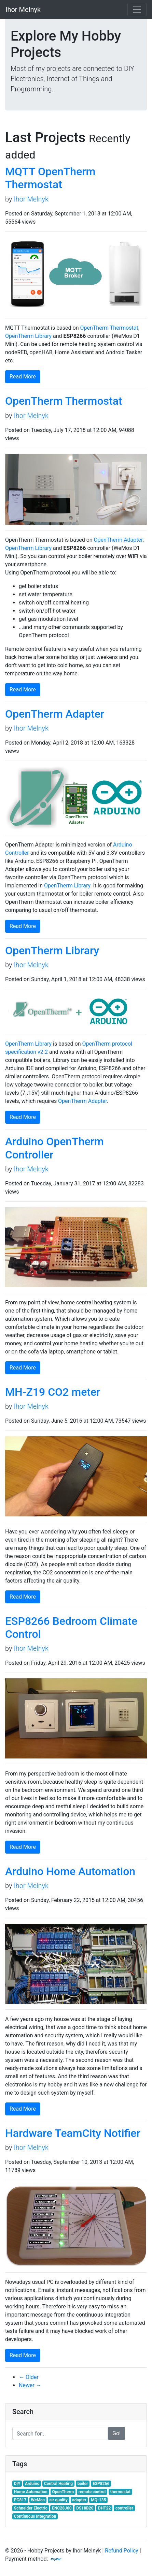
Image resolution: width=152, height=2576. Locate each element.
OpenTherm (63, 2491)
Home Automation (30, 2491)
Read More (23, 376)
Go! (116, 2433)
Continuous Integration (35, 2516)
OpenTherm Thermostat (109, 328)
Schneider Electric (30, 2508)
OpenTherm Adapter (118, 540)
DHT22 (104, 2508)
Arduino (32, 2483)
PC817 (20, 2500)
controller (124, 2508)
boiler (83, 2483)
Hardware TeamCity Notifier (72, 2133)
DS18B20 (84, 2508)
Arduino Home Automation (70, 1871)
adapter (79, 2500)
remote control (92, 2491)
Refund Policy (121, 2550)
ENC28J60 (61, 2508)
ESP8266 (101, 2483)
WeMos (38, 2500)
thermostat (120, 2491)
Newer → (30, 2385)
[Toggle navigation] (137, 9)
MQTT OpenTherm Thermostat (50, 178)
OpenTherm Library (28, 336)
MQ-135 (98, 2500)
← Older (29, 2377)
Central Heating (58, 2483)
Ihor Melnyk (31, 199)
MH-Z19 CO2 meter (52, 1392)
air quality (58, 2500)
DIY (17, 2483)
